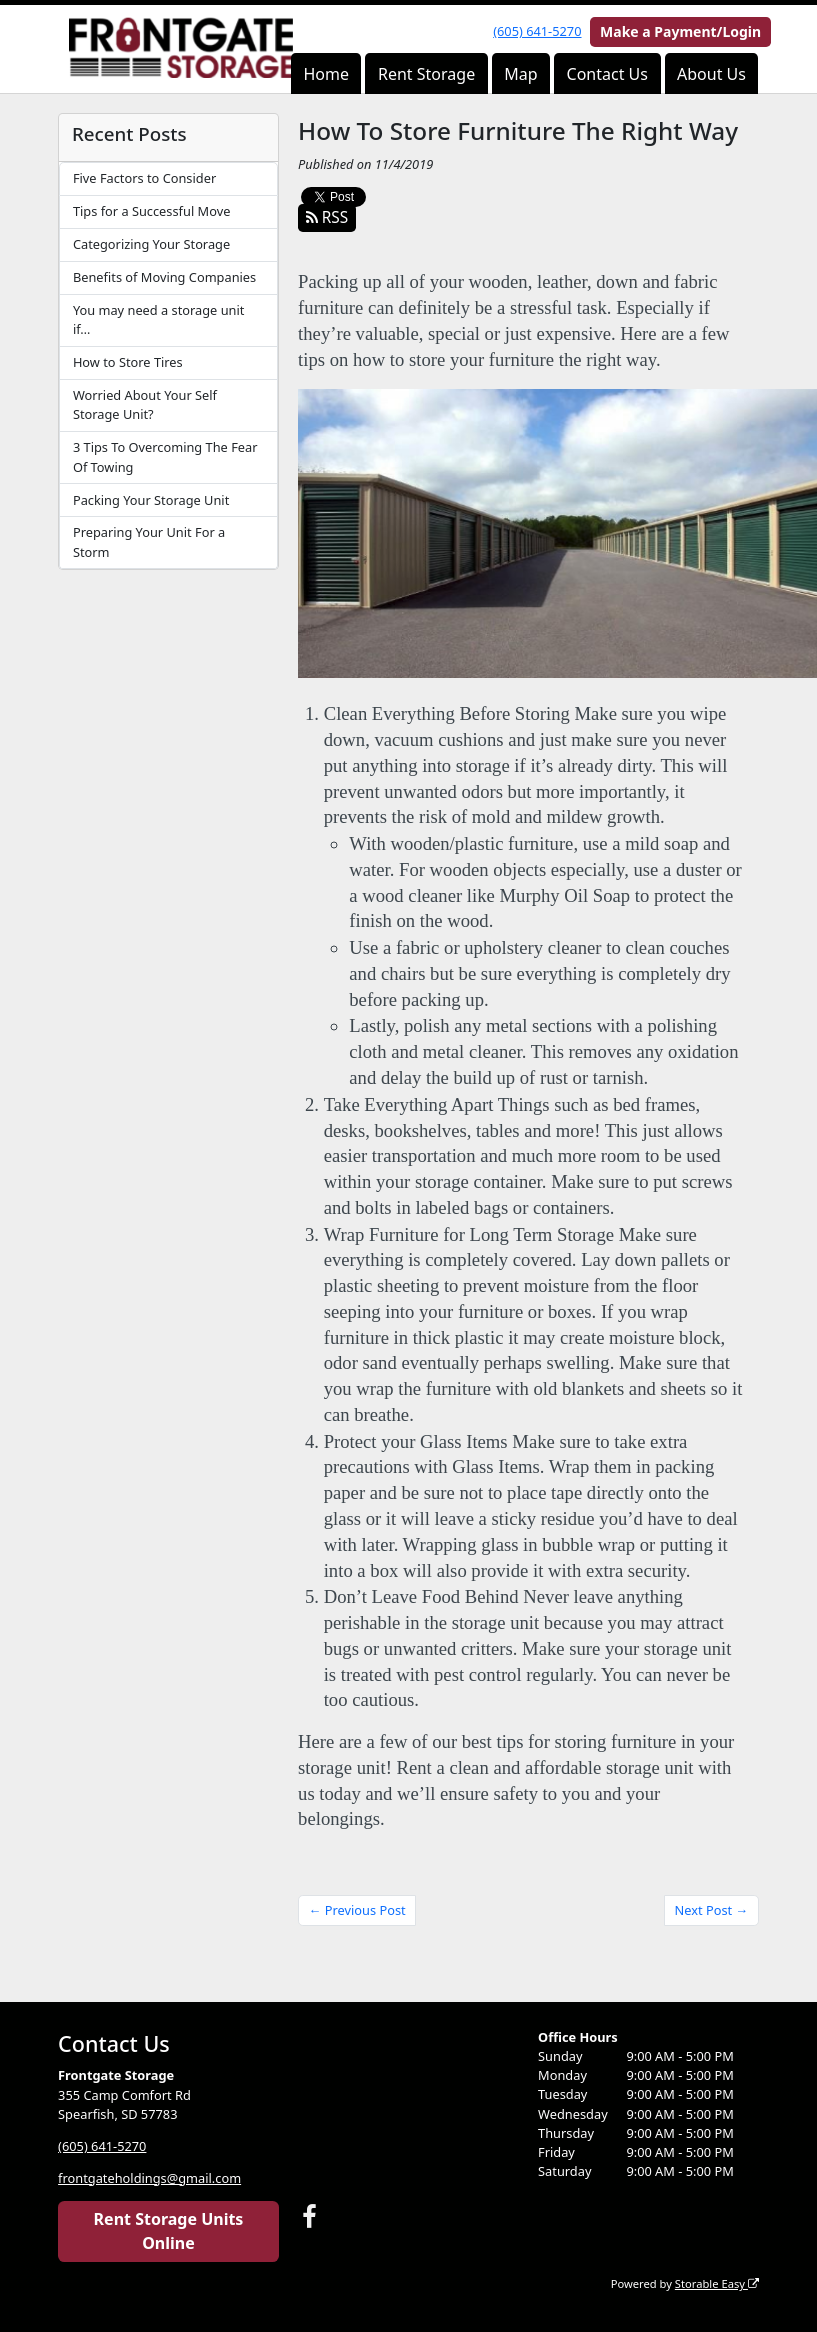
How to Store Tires (128, 362)
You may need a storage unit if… (158, 319)
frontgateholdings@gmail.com (149, 2178)
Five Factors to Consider (144, 178)
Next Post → (712, 1910)
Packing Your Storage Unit (151, 500)
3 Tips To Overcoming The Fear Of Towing (165, 456)
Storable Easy (717, 2283)
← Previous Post (357, 1910)
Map (520, 74)
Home (326, 74)
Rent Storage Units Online (169, 2231)
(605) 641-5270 (537, 31)
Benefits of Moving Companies (164, 277)
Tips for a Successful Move (151, 211)
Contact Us (607, 74)
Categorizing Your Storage (151, 244)
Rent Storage (426, 74)
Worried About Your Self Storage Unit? (145, 404)
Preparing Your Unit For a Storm (149, 541)
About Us (711, 74)
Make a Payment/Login (680, 31)
